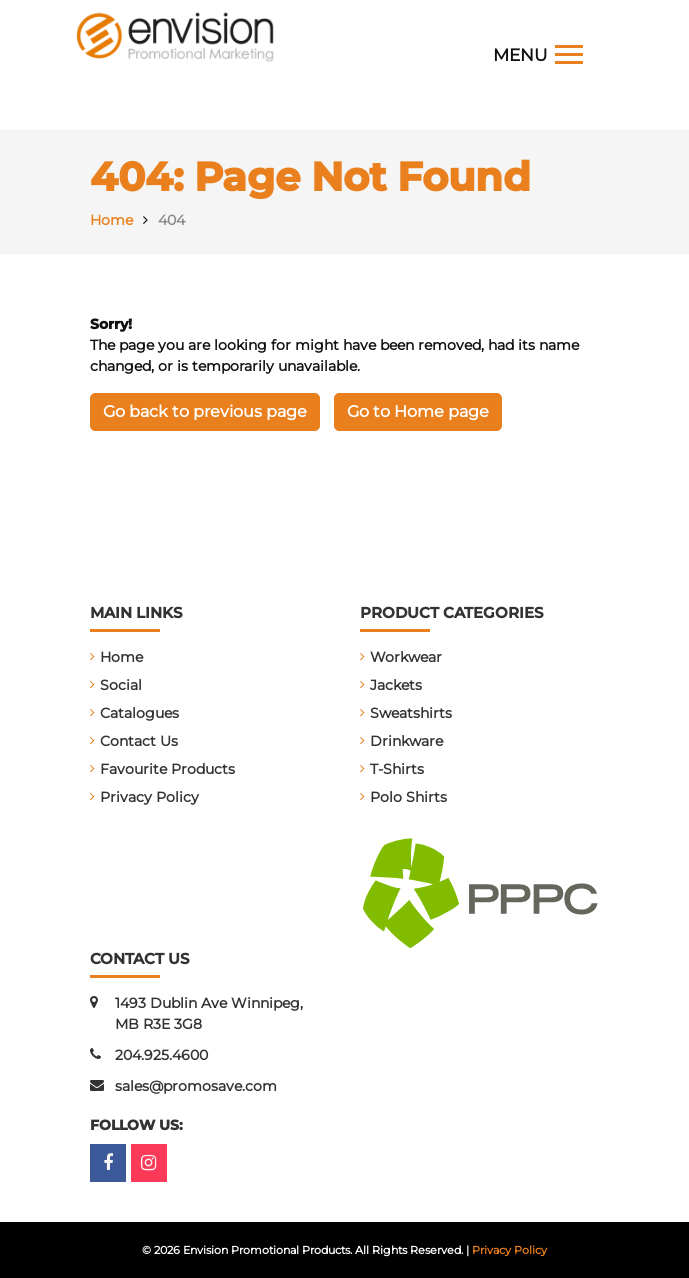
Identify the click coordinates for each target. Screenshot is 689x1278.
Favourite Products (167, 769)
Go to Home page (418, 411)
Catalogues (139, 713)
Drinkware (406, 741)
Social (121, 685)
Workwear (406, 657)
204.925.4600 (161, 1055)
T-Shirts (397, 769)
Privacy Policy (149, 797)
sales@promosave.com (196, 1086)
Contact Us (139, 741)
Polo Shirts (408, 797)
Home (121, 657)
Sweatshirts (411, 713)
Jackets (396, 685)
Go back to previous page (205, 411)
